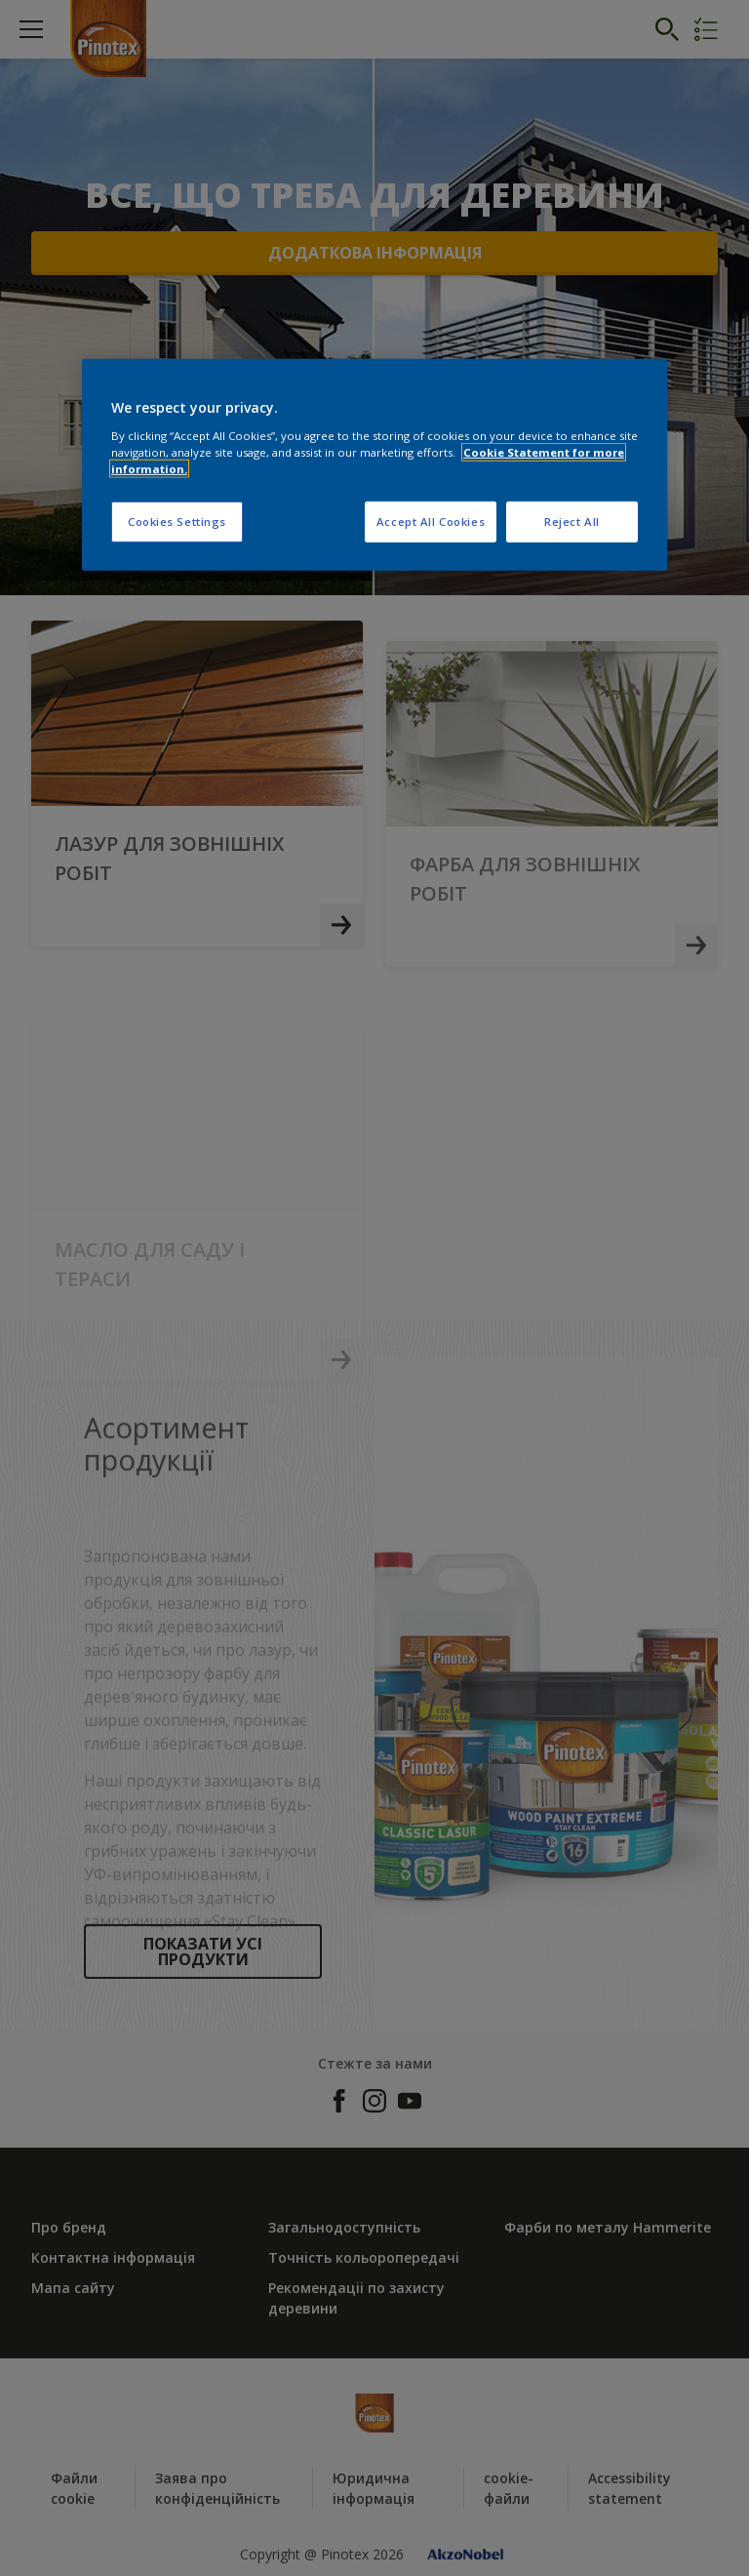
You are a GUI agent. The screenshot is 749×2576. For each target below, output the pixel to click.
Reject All (572, 521)
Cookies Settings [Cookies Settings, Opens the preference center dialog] (177, 521)
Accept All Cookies (430, 521)
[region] (374, 465)
